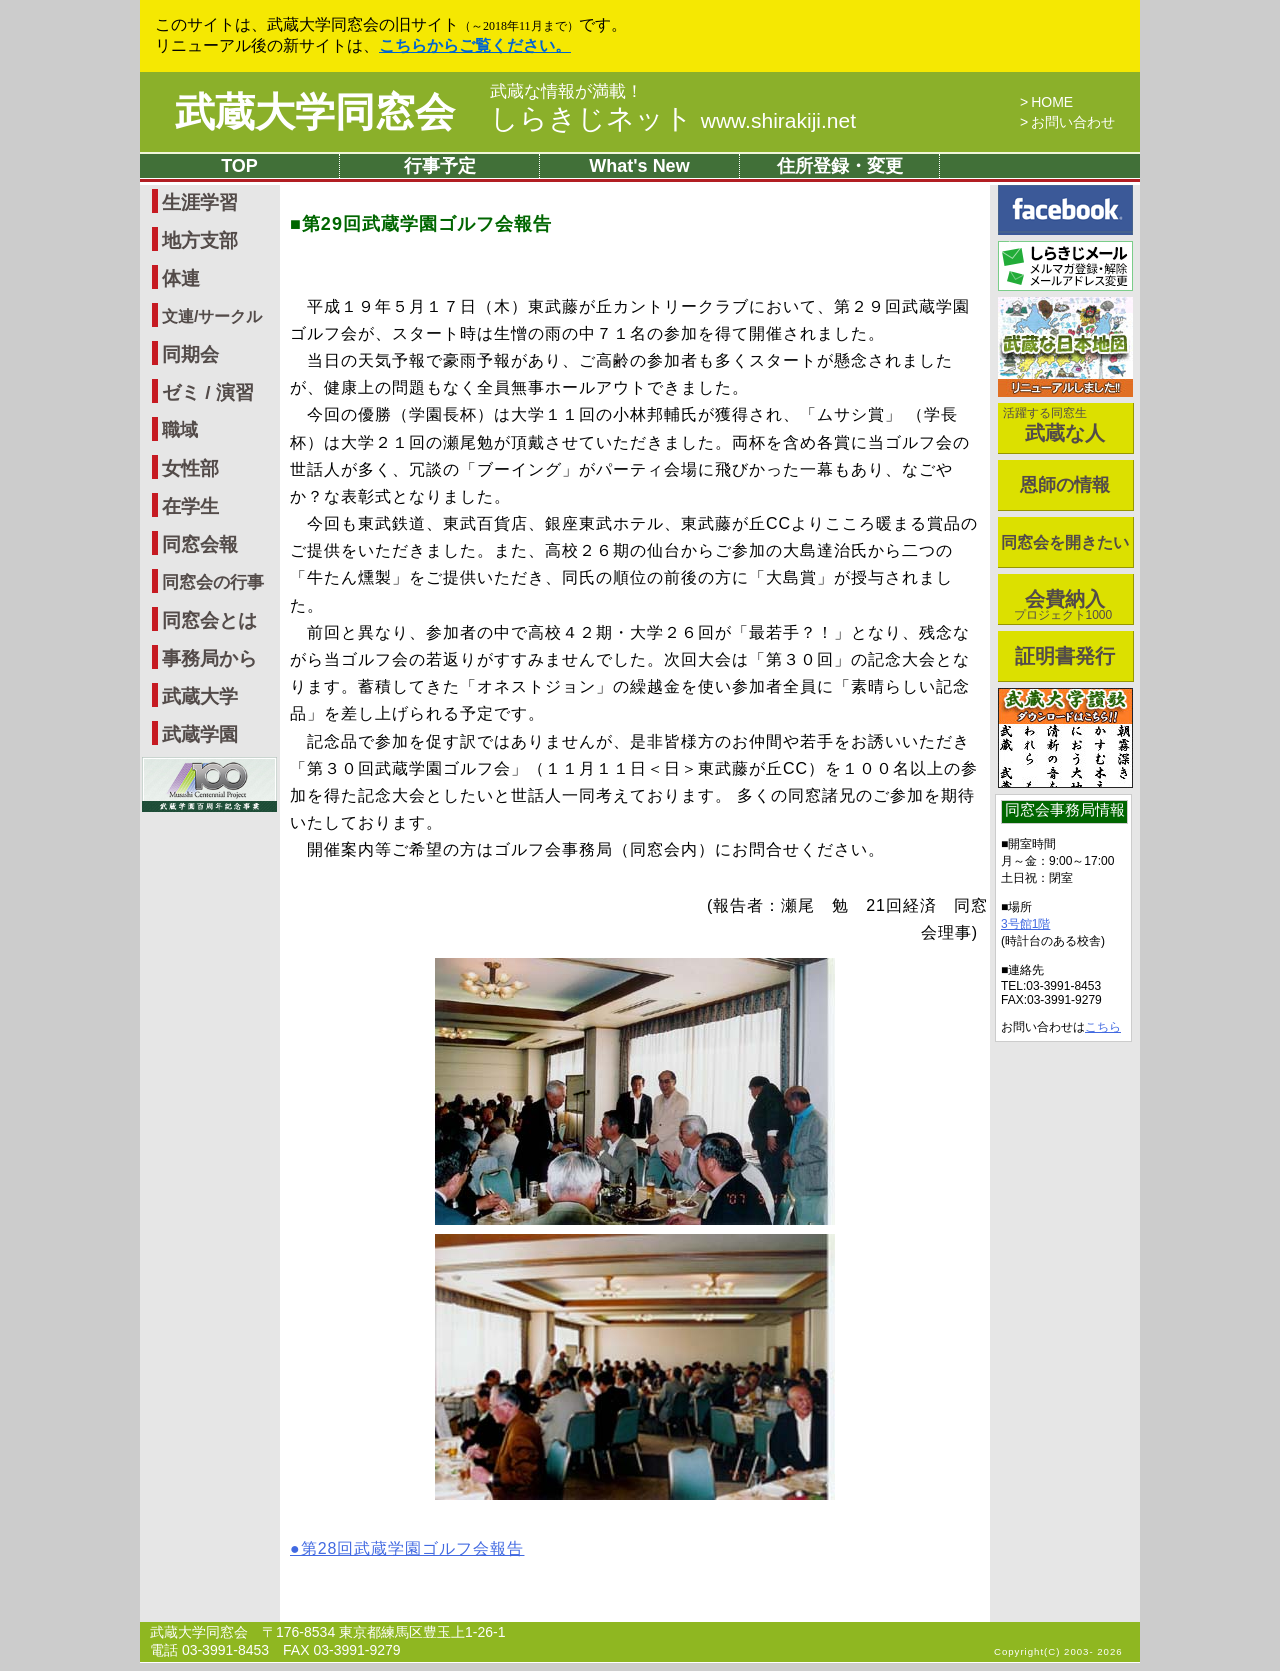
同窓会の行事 (213, 582)
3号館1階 (1025, 924)
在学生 (190, 506)
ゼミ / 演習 (208, 392)
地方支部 (200, 240)
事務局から (209, 658)
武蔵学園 (200, 734)
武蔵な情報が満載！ (566, 92)
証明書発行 (1065, 656)
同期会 (190, 354)
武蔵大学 (200, 696)
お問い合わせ (1073, 122)
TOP (239, 166)
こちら (1103, 1027)
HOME (1052, 102)
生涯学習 (200, 202)
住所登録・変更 (840, 166)
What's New (639, 166)
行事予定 (440, 166)
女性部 (190, 468)
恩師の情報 (1065, 485)
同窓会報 (200, 544)
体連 (181, 278)
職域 (180, 430)
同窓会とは (209, 620)
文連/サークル (212, 316)
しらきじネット (673, 118)
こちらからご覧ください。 (475, 45)
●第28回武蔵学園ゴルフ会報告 (407, 1548)
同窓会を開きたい (1065, 542)
